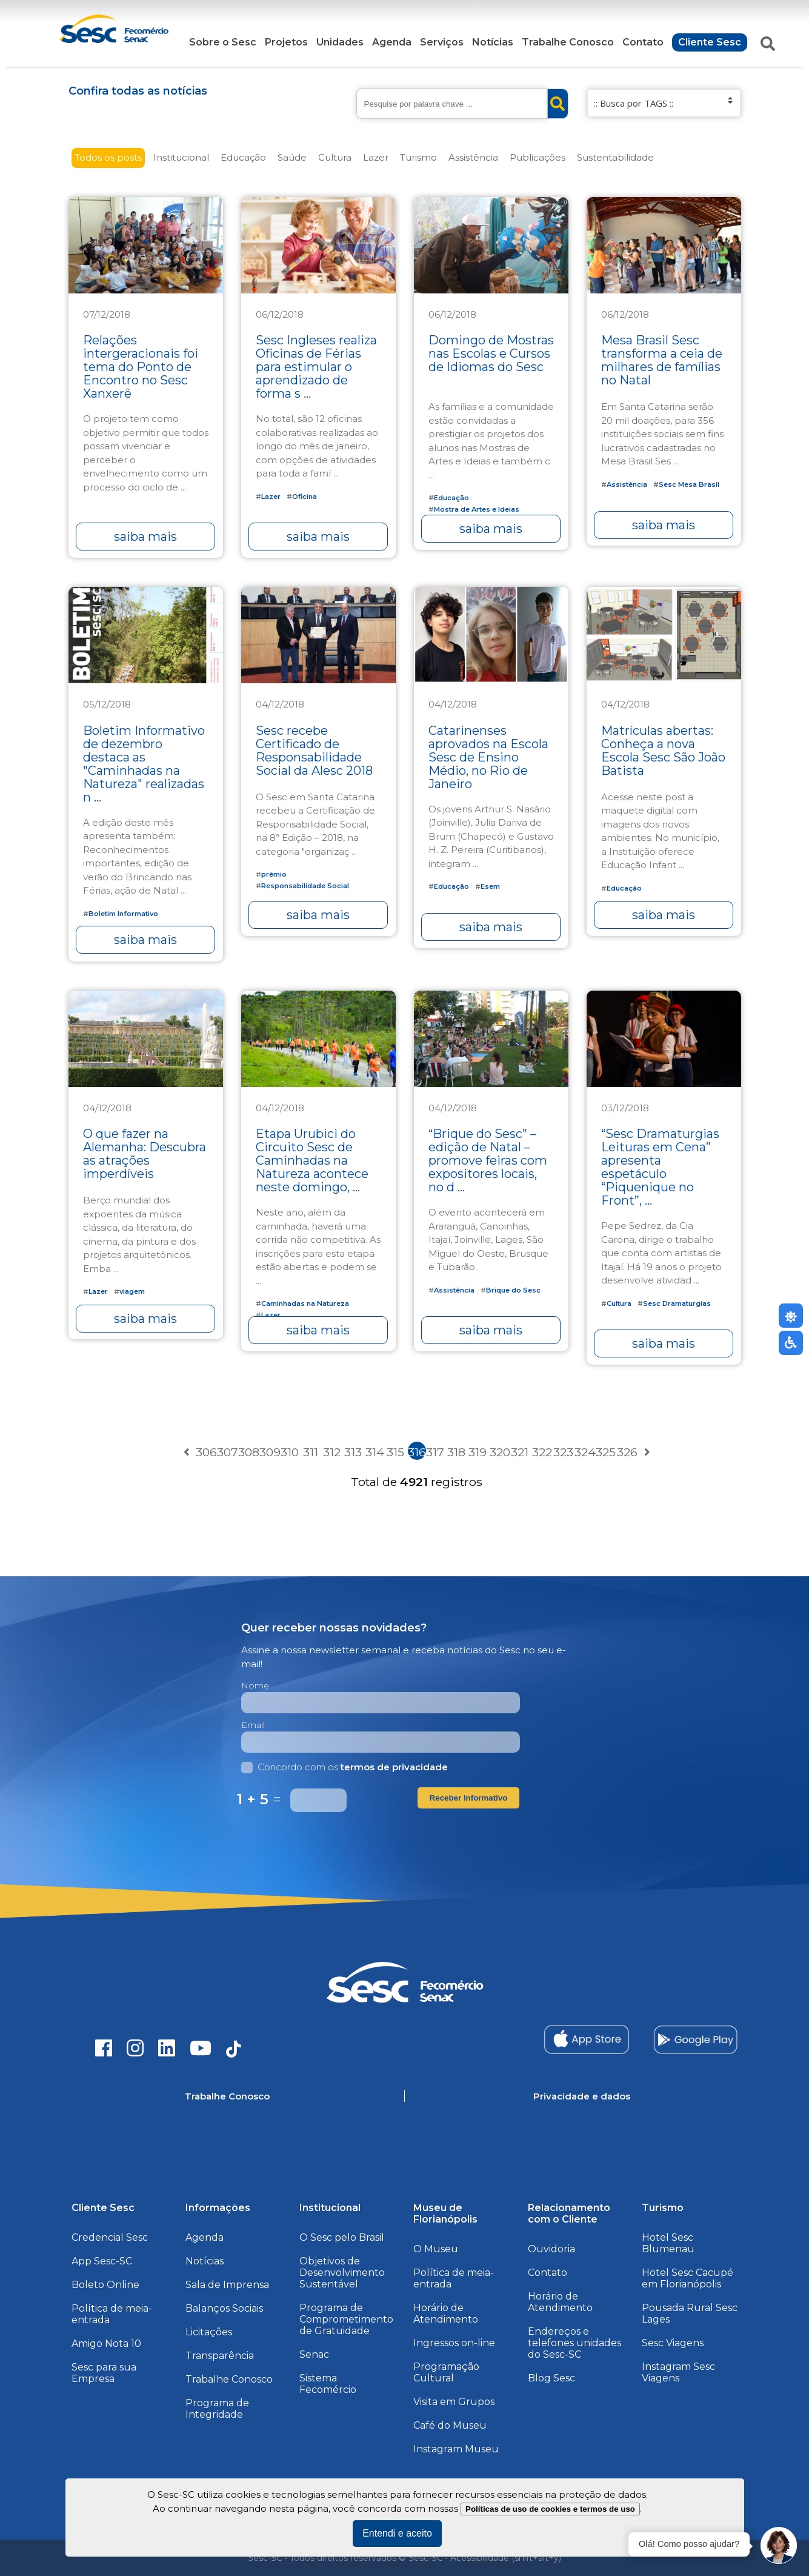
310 (290, 1452)
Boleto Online (105, 2284)
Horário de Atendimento (445, 2313)
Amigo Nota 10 (106, 2343)
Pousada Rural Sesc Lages (689, 2313)
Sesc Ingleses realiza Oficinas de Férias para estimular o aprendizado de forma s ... (316, 366)
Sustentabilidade (615, 157)
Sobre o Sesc (222, 42)
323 (562, 1452)
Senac (314, 2354)
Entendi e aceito (397, 2533)
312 (332, 1452)
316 (417, 1452)
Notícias (492, 42)
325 (605, 1452)
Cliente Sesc (709, 42)
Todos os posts (108, 157)
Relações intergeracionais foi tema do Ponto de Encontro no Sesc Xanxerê (140, 366)
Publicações (537, 157)
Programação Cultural (446, 2372)
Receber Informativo (469, 1797)
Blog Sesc (551, 2378)
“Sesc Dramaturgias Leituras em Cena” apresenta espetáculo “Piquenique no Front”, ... (660, 1167)
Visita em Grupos (453, 2401)
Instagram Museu (456, 2449)
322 (541, 1452)
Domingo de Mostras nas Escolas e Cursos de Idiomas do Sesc (491, 353)
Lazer (375, 157)
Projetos (286, 42)
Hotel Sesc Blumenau (668, 2243)
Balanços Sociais (224, 2308)
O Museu (435, 2249)
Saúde (292, 157)
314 (374, 1452)
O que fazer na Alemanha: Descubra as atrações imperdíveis (144, 1153)
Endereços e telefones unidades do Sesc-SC (574, 2343)
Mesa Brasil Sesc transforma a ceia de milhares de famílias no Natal (661, 360)
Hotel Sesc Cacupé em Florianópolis (687, 2278)
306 (205, 1452)
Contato (643, 42)
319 (477, 1452)
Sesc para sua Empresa (104, 2372)
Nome (255, 1685)
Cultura (334, 157)
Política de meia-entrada (112, 2314)
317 (435, 1452)
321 (519, 1452)
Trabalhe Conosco (568, 42)
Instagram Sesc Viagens (678, 2372)
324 (583, 1452)
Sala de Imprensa (227, 2284)
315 (395, 1452)
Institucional (181, 157)
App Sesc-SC (102, 2261)
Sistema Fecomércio (327, 2383)
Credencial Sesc (110, 2237)
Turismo (418, 157)
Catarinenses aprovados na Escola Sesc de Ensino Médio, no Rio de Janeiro (488, 757)
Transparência (219, 2355)
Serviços (442, 42)
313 (353, 1452)
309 (268, 1452)
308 (247, 1452)
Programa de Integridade (217, 2408)
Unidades (340, 42)
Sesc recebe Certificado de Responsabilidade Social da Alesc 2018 (314, 750)
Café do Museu (450, 2425)
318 (456, 1452)
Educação (243, 157)
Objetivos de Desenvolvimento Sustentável (342, 2272)
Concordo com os (344, 1767)
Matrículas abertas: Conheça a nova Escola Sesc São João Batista (663, 750)
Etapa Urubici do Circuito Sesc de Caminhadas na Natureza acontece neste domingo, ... (312, 1160)
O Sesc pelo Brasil (341, 2237)
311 (310, 1452)
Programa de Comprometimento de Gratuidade (346, 2319)
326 (626, 1452)
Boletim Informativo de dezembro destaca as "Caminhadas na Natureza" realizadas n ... (144, 764)
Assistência (473, 157)
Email (253, 1724)
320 (499, 1452)
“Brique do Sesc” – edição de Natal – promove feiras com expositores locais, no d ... (487, 1160)
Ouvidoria (551, 2249)
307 (226, 1452)
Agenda (391, 42)
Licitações (208, 2332)
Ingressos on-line (454, 2343)
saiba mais (145, 536)
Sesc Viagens (673, 2343)
